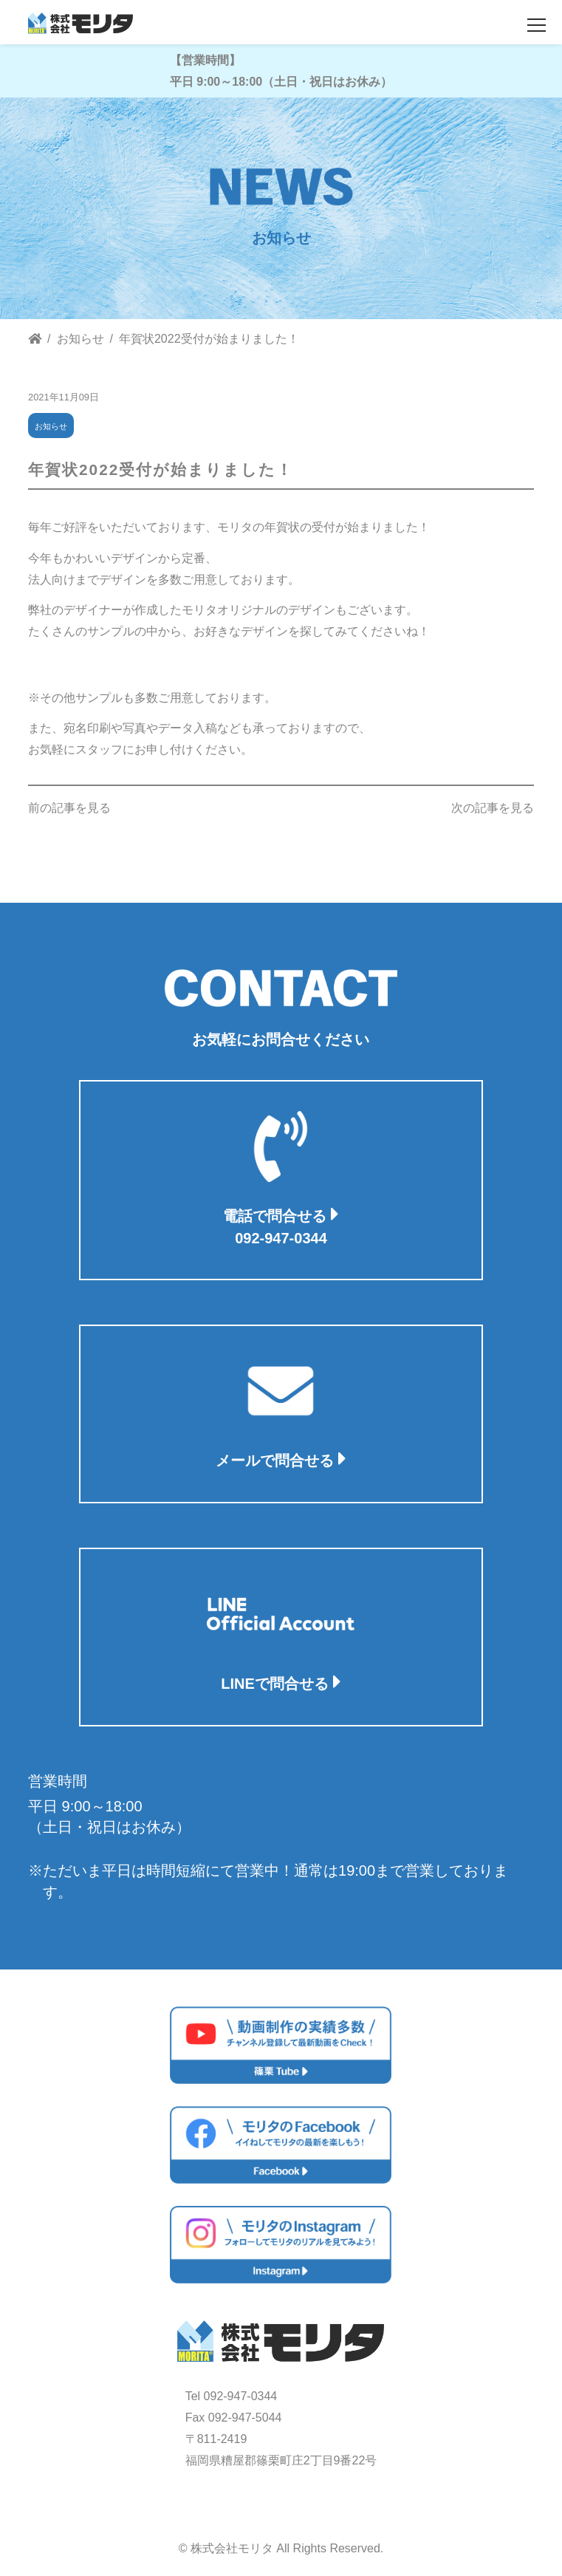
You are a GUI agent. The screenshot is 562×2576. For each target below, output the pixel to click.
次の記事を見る (492, 808)
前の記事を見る (69, 808)
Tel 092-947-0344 (231, 2396)
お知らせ (51, 426)
